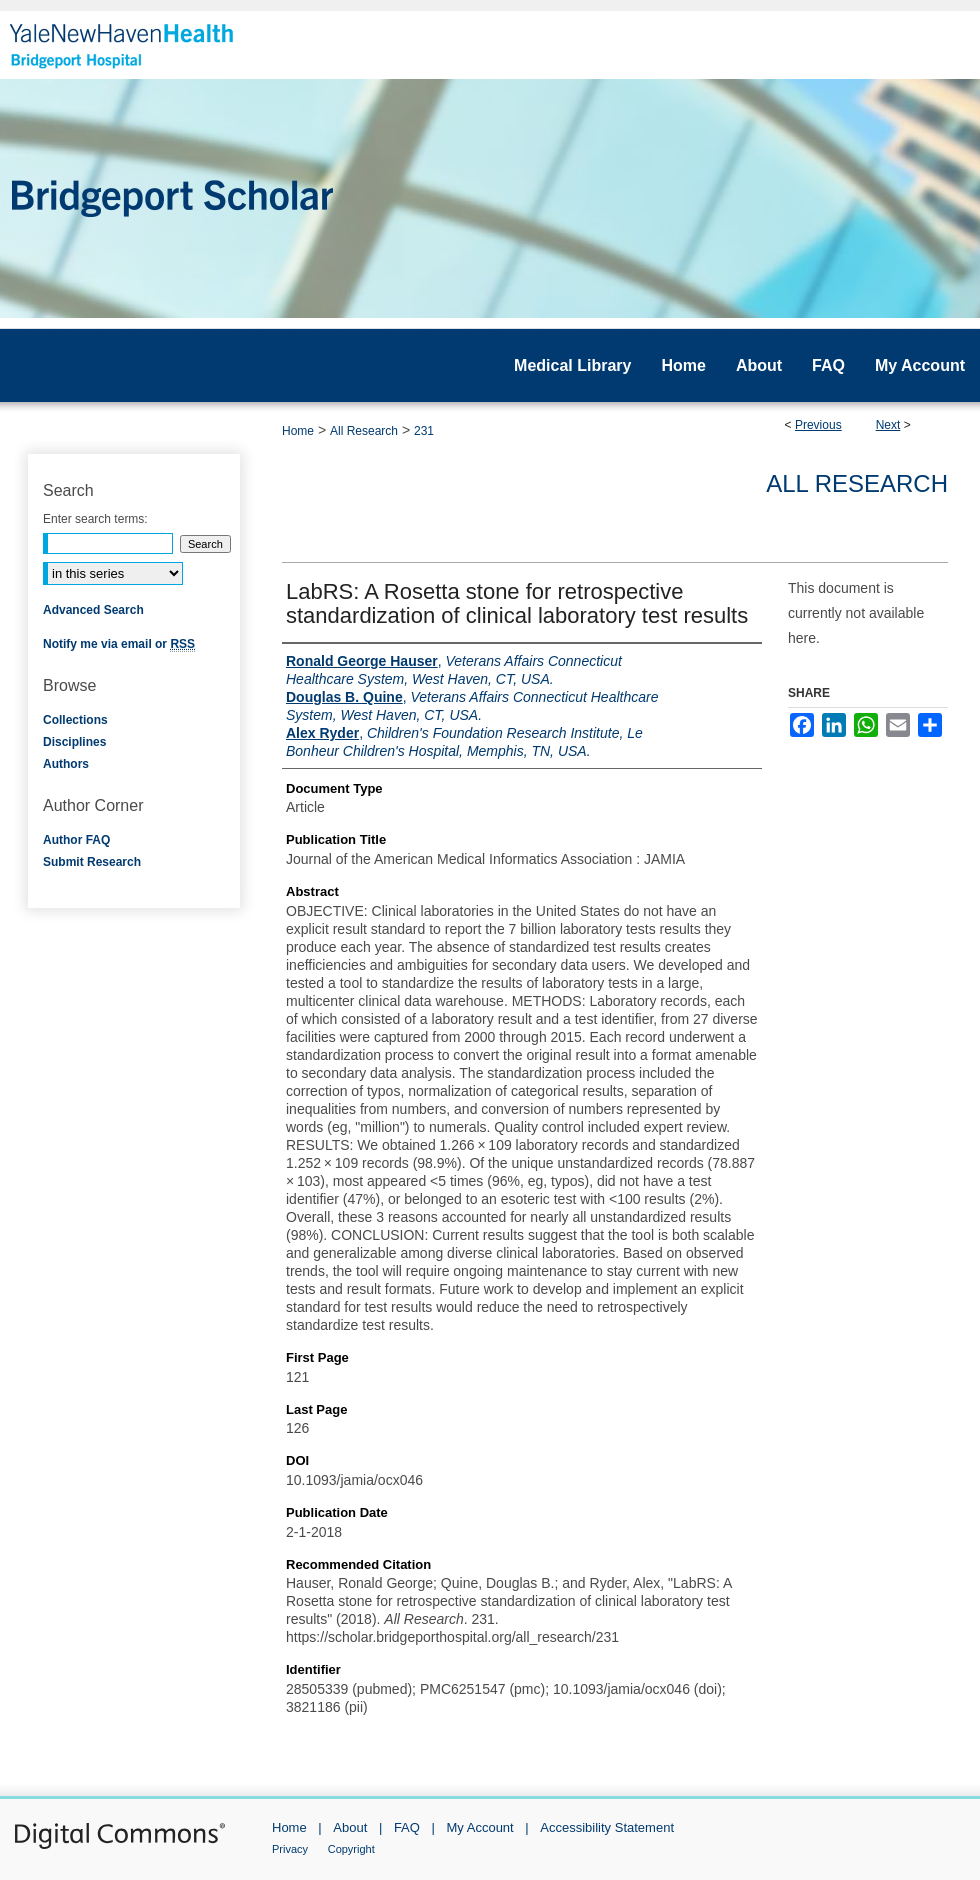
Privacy (290, 1849)
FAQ (407, 1827)
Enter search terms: (95, 519)
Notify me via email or (119, 644)
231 (424, 431)
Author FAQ (76, 840)
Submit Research (92, 862)
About (350, 1827)
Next (888, 425)
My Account (480, 1827)
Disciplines (74, 742)
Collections (75, 720)
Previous (818, 425)
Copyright (351, 1849)
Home (298, 431)
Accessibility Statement (607, 1827)
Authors (66, 764)
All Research (364, 431)
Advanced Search (93, 610)
